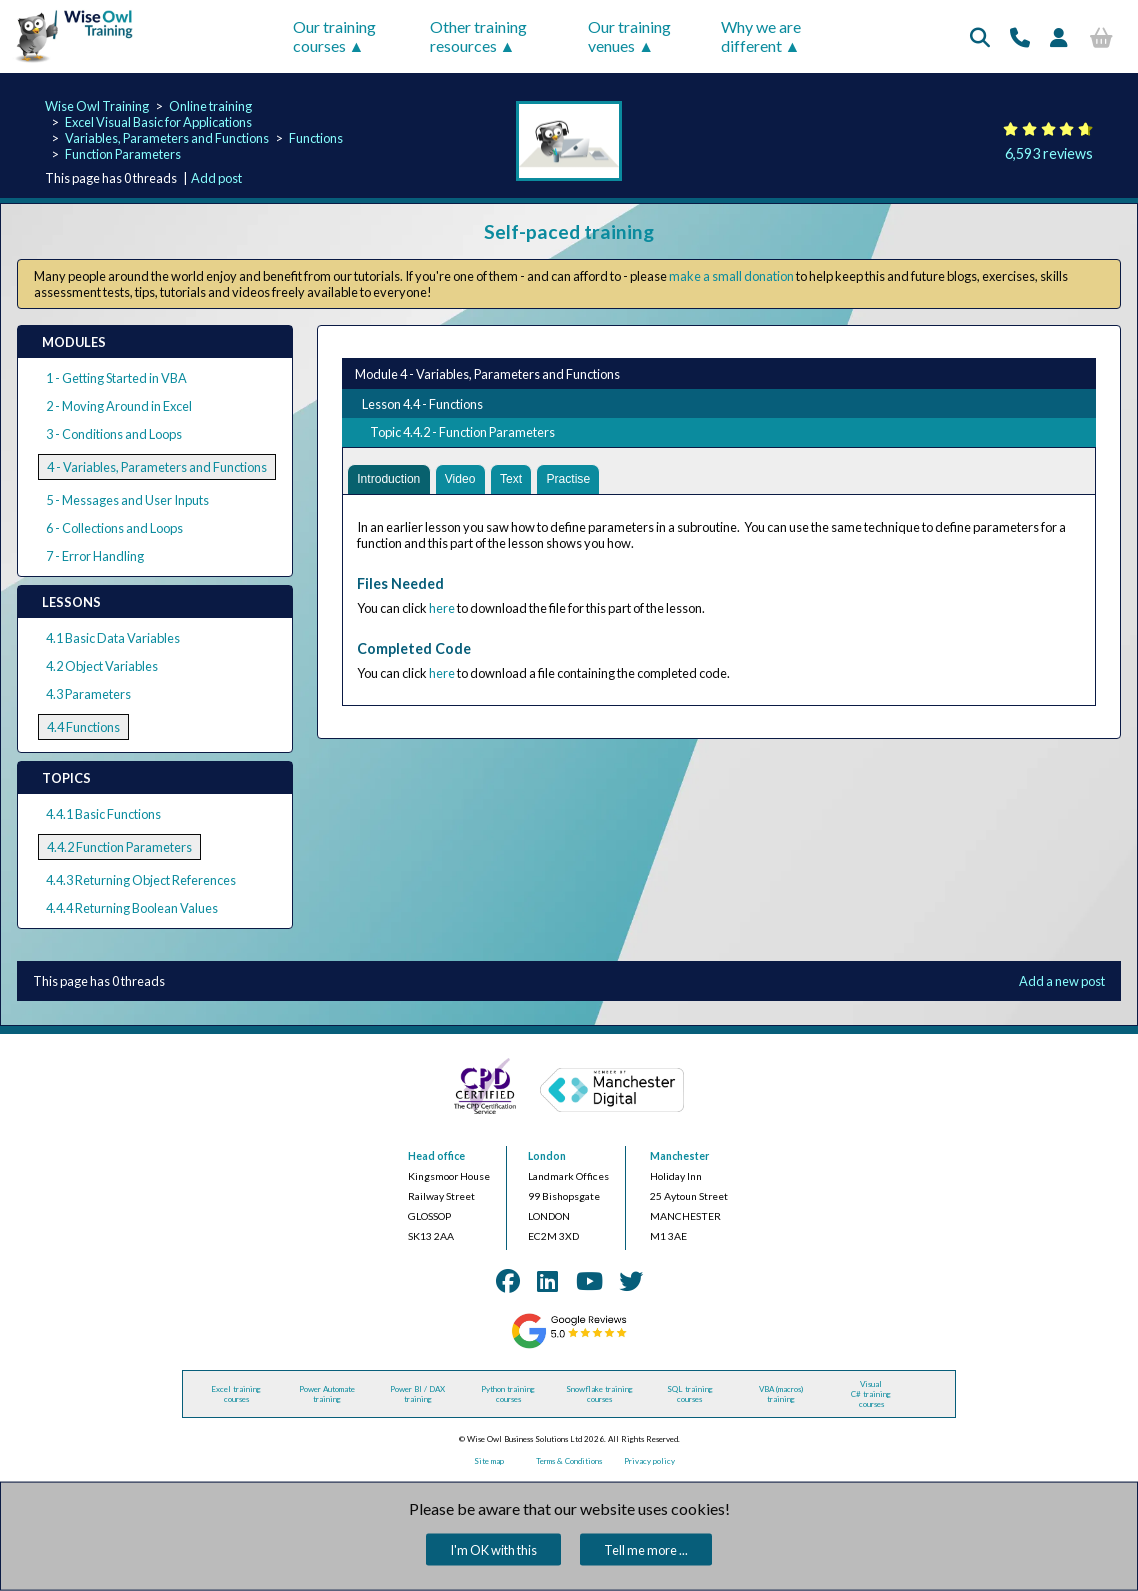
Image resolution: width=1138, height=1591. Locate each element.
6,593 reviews (1049, 153)
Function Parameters (123, 154)
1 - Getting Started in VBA (116, 378)
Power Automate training (327, 1394)
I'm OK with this (493, 1550)
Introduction (391, 480)
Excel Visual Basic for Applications (158, 122)
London (547, 1156)
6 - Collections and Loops (114, 528)
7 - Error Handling (95, 556)
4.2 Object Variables (102, 666)
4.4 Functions (83, 727)
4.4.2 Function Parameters (119, 847)
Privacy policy (649, 1461)
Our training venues (629, 36)
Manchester (679, 1156)
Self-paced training (569, 231)
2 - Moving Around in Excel (119, 406)
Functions (316, 138)
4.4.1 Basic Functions (103, 814)
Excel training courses (236, 1394)
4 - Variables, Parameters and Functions (157, 467)
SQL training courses (690, 1394)
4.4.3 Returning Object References (141, 880)
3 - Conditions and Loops (114, 434)
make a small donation (731, 276)
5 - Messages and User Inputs (127, 500)
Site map (489, 1461)
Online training (210, 106)
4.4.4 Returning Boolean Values (132, 908)
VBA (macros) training (781, 1394)
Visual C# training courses (871, 1394)
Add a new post (1062, 981)
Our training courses (334, 36)
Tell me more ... (646, 1550)
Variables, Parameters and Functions (167, 138)
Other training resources (478, 36)
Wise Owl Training (97, 106)
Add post (216, 178)
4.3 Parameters (88, 694)
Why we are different (761, 36)
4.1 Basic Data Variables (113, 638)
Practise (579, 480)
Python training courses (508, 1394)
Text (518, 480)
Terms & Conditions (569, 1461)
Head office (436, 1156)
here (442, 610)
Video (466, 480)
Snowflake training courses (599, 1394)
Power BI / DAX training (417, 1394)
